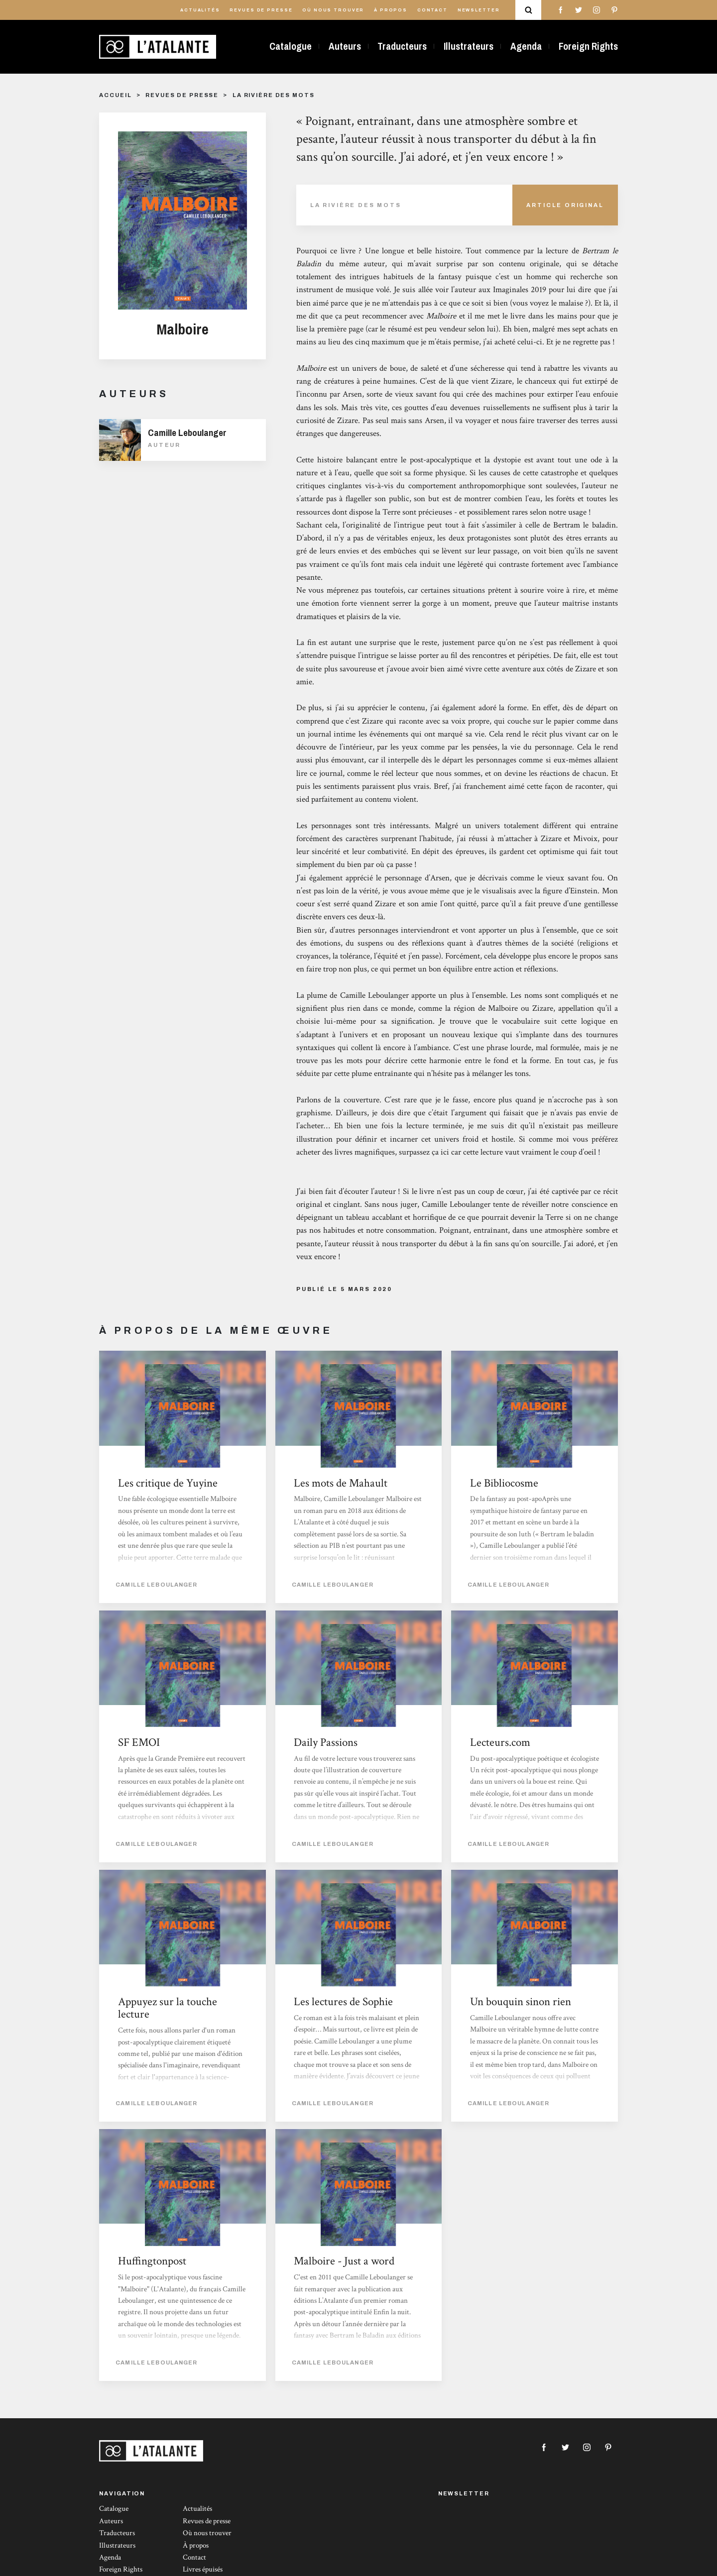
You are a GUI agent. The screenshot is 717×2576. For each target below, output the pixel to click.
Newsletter (479, 10)
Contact (432, 10)
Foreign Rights (588, 46)
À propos (390, 10)
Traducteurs (402, 46)
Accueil (115, 95)
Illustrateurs (468, 46)
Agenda (526, 46)
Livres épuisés (203, 2569)
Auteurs (345, 46)
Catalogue (290, 46)
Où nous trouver (333, 10)
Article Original (564, 205)
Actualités (200, 10)
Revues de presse (261, 10)
